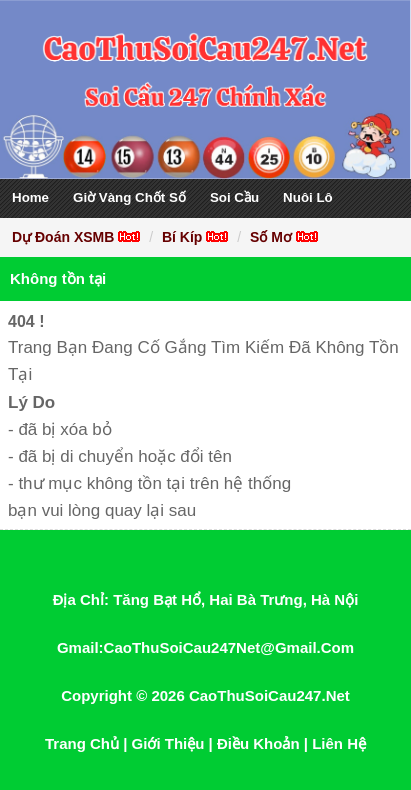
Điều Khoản (258, 743)
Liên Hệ (339, 743)
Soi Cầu (234, 197)
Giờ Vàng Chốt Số (129, 197)
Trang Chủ (82, 743)
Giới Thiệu (168, 743)
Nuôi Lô (308, 197)
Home (30, 197)
